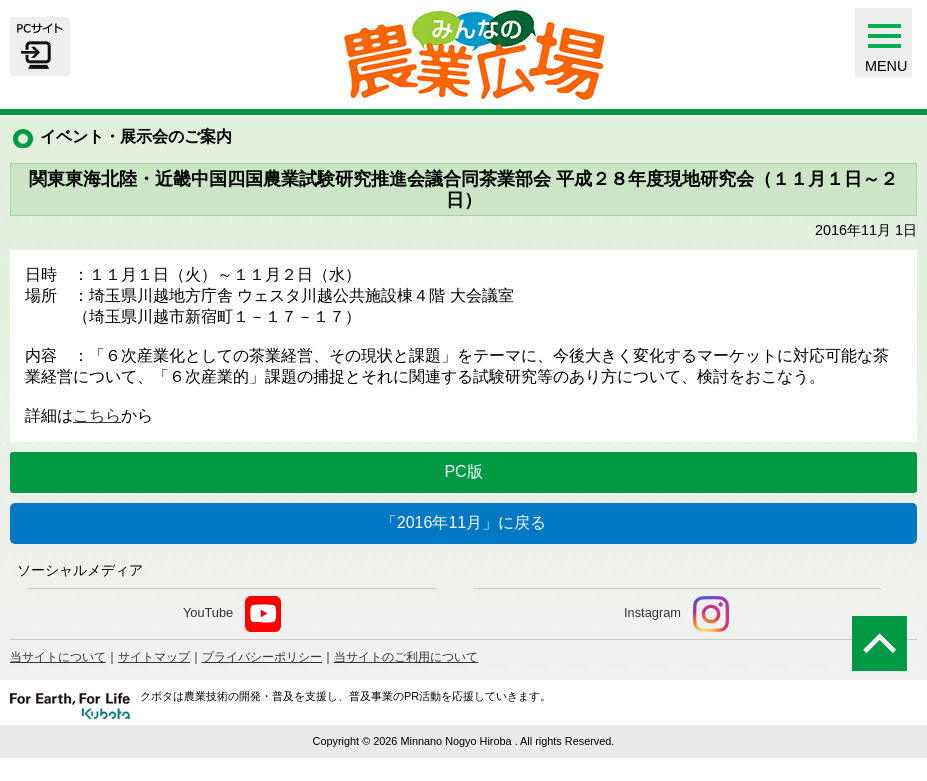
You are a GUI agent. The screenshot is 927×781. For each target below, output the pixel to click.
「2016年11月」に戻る (463, 522)
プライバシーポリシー (262, 657)
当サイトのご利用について (406, 657)
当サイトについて (58, 657)
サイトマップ (154, 657)
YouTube (232, 614)
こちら (97, 415)
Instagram (676, 614)
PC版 (463, 471)
